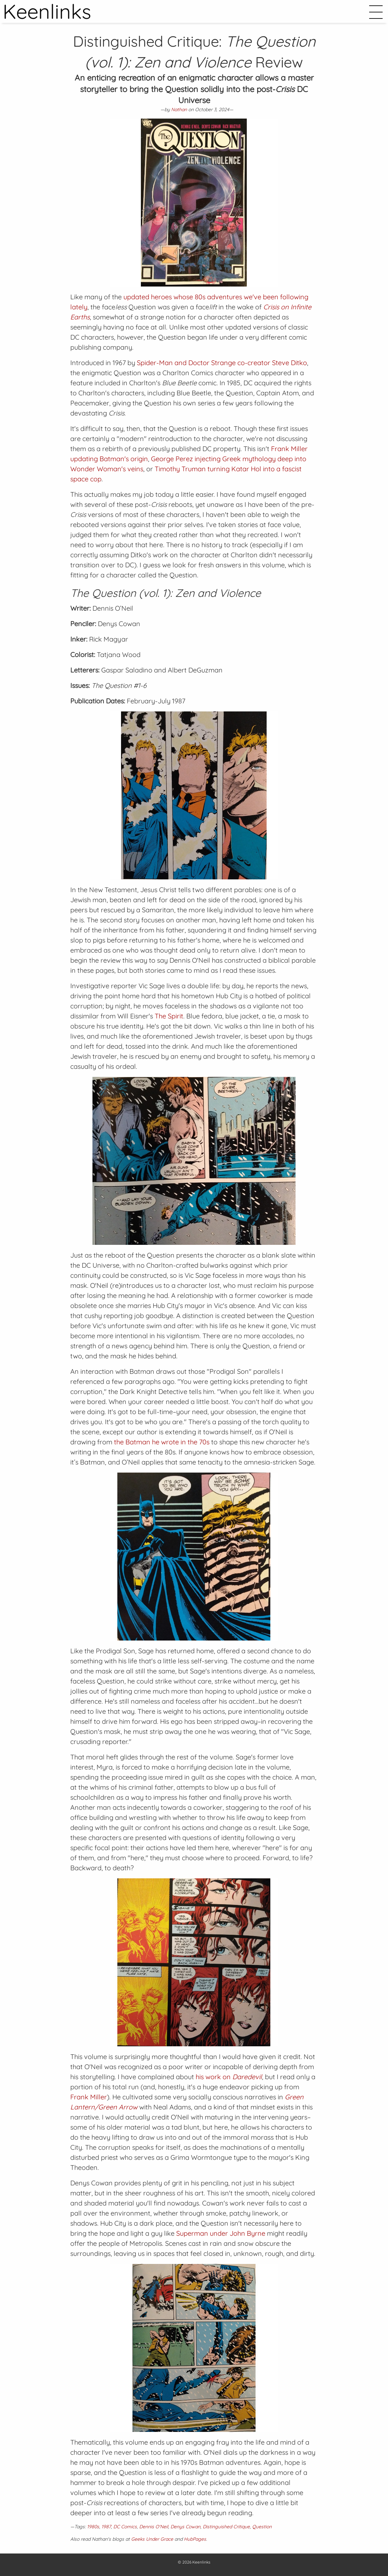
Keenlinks (201, 2562)
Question (262, 2527)
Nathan (179, 109)
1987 (106, 2527)
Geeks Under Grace (152, 2539)
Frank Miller (88, 2097)
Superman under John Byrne (220, 2233)
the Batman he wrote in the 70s (161, 1442)
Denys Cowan (185, 2527)
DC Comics (125, 2527)
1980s (93, 2527)
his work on (229, 2076)
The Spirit (169, 1016)
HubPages (195, 2539)
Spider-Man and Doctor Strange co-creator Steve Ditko (222, 362)
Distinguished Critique (226, 2527)
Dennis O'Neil (153, 2527)
